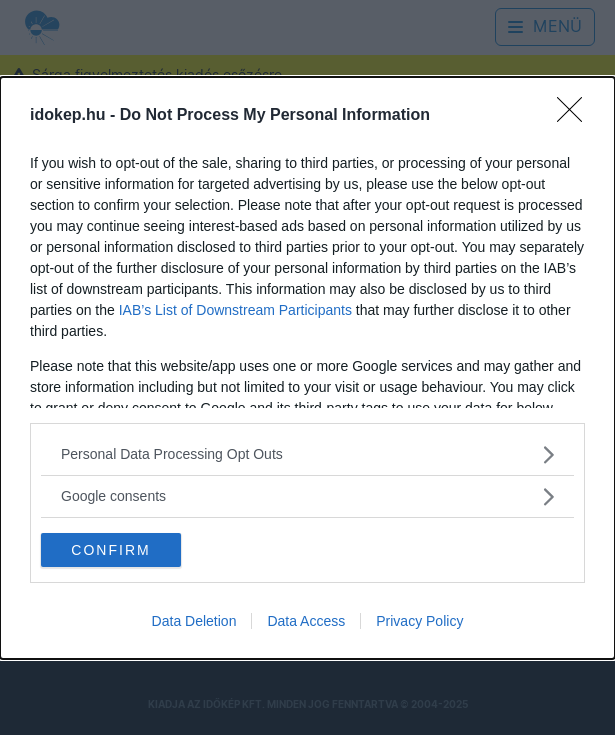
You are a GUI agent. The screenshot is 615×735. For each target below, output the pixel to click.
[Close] (576, 116)
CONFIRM (110, 549)
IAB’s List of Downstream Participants (235, 310)
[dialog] (307, 368)
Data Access (306, 621)
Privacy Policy (419, 621)
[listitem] (307, 454)
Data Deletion (194, 621)
